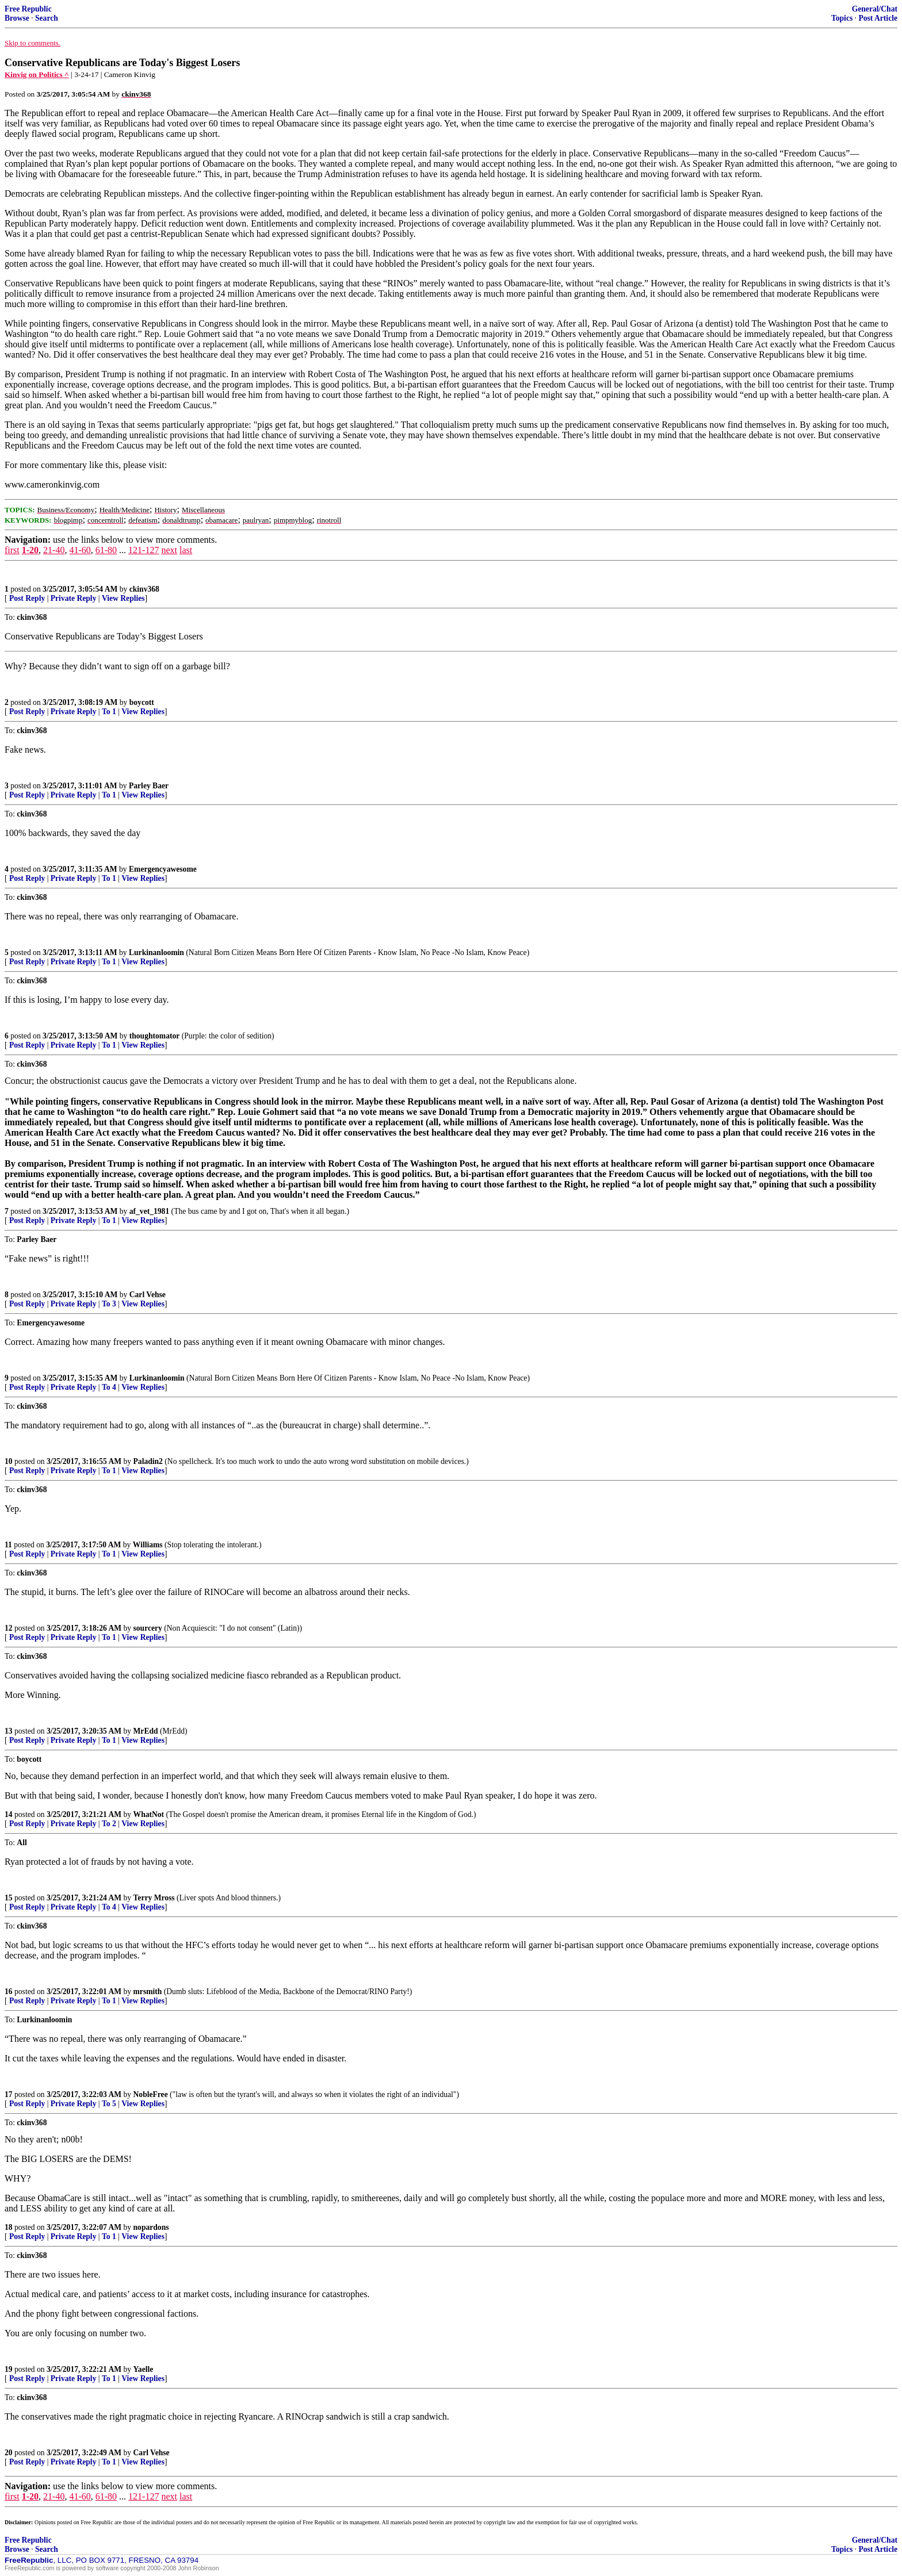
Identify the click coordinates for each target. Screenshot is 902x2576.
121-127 (143, 550)
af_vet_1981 (149, 1211)
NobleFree (150, 2094)
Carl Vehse (147, 1294)
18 (9, 2227)
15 (9, 1897)
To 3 (109, 1304)
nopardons (151, 2227)
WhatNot (149, 1814)
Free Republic (28, 9)
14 (9, 1814)
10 (9, 1461)
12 (9, 1628)
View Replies (123, 598)
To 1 (109, 711)
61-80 (106, 550)
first (12, 550)
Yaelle (143, 2369)
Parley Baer (149, 785)
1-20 (30, 550)
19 (9, 2369)
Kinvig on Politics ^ (37, 74)
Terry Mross (154, 1897)
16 (9, 1991)
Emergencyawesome (163, 869)
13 (9, 1731)
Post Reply (27, 598)
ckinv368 (144, 589)
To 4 (109, 1387)
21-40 (53, 550)
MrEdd (145, 1731)
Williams (148, 1544)
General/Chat (874, 9)
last (185, 550)
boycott (141, 702)
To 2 (109, 1823)
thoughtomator (154, 1036)
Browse (17, 18)
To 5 (109, 2103)
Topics (842, 18)
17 (9, 2094)
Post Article (877, 18)
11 (8, 1544)
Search (46, 18)
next (169, 550)
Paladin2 (148, 1461)
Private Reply (74, 598)
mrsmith (147, 1991)
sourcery (147, 1628)
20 (9, 2452)
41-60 (79, 550)
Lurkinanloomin (156, 952)
